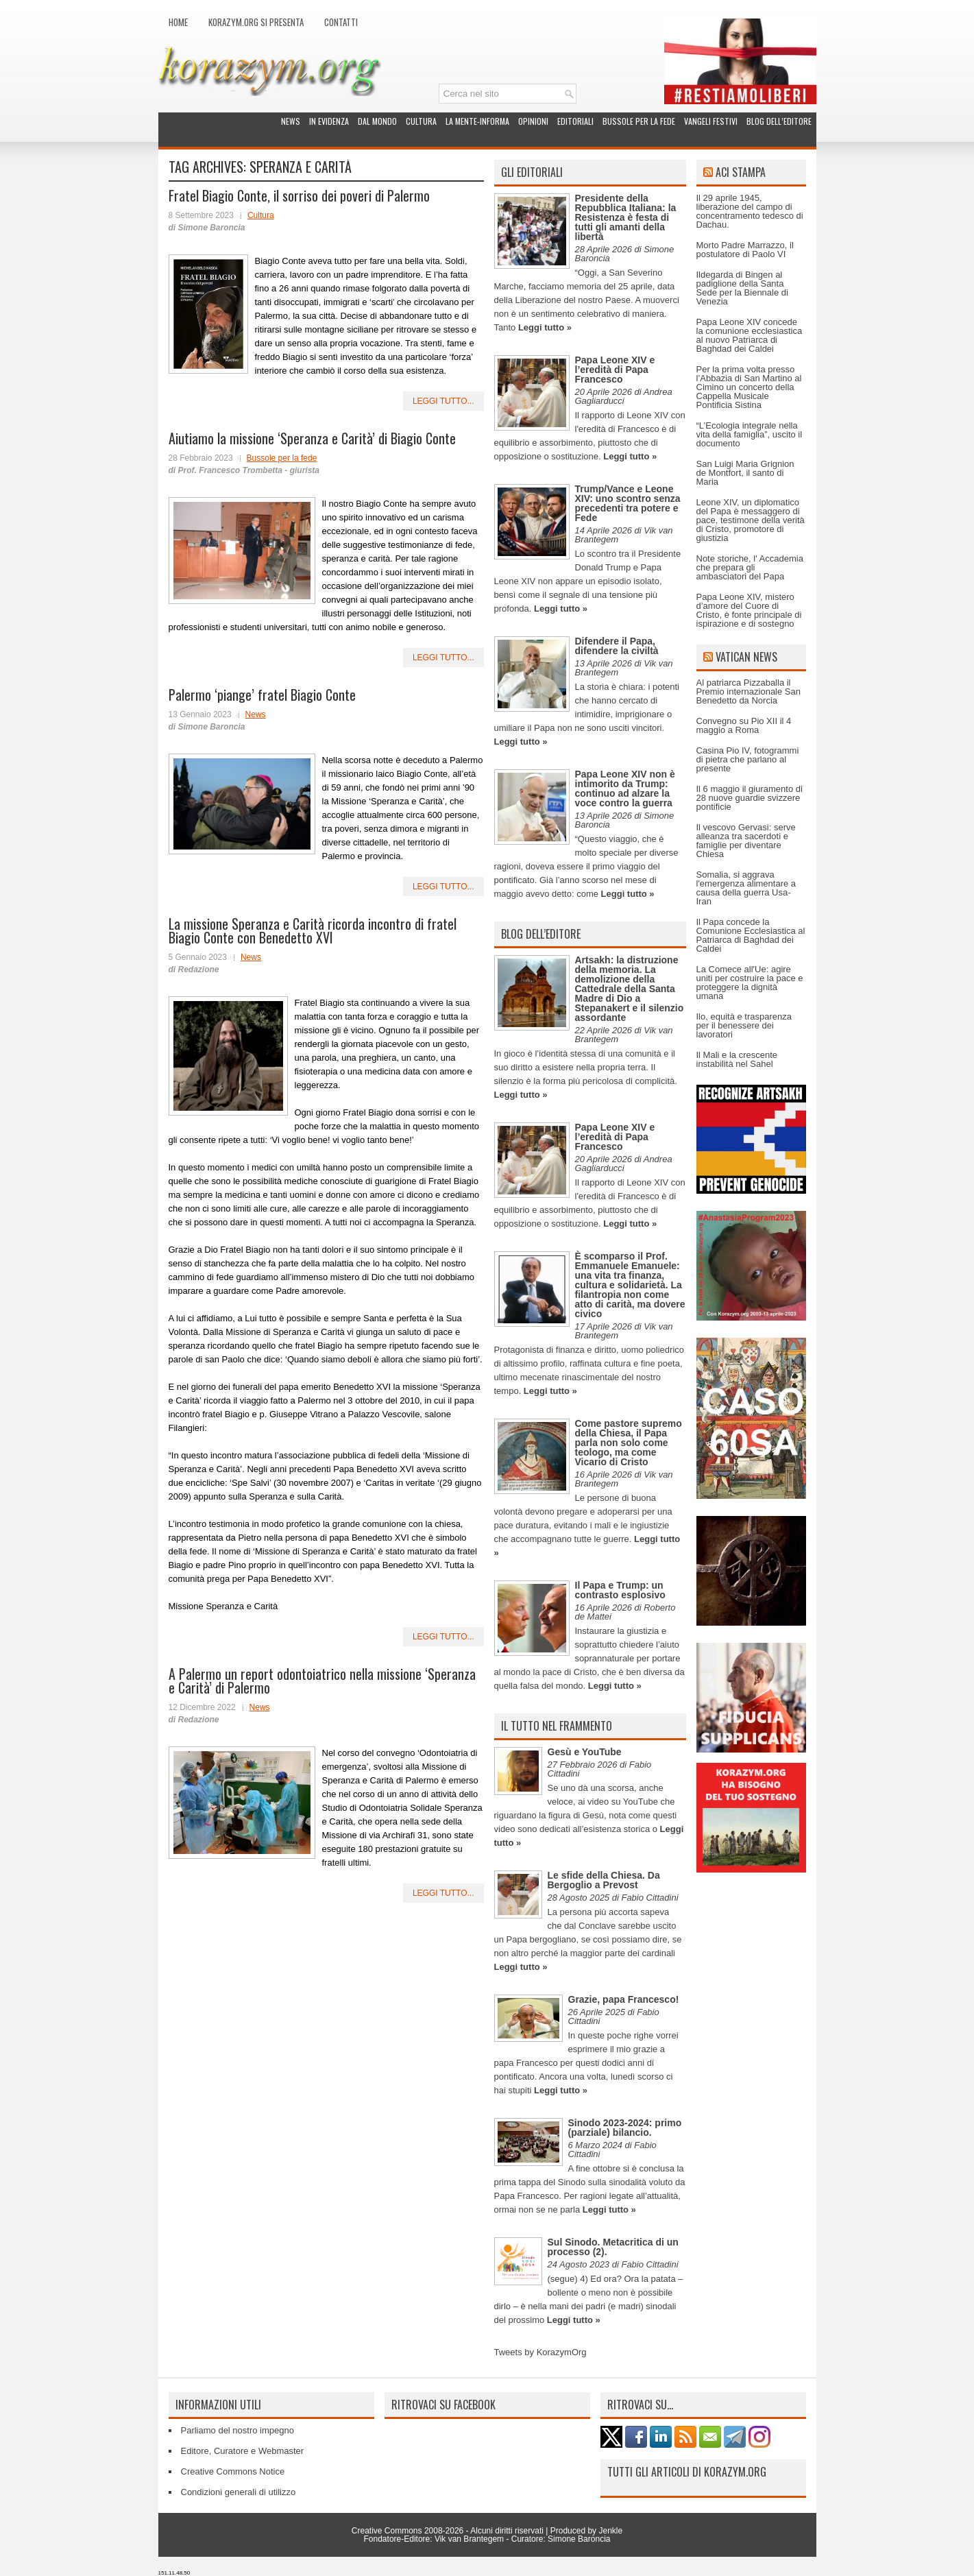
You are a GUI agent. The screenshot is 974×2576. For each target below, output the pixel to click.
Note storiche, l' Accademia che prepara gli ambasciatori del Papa (749, 567)
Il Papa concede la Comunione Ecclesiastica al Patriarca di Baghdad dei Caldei (750, 935)
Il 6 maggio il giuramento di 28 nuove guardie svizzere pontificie (749, 798)
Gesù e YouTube (585, 1751)
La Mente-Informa (477, 121)
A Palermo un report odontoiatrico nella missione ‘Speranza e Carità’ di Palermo (322, 1680)
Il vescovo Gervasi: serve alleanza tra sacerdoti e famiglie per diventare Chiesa (746, 840)
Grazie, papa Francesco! (623, 1999)
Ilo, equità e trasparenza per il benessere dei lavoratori (744, 1025)
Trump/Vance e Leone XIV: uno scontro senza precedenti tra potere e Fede (628, 503)
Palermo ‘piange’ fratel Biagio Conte (262, 694)
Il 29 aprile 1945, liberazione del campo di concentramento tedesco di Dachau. (749, 211)
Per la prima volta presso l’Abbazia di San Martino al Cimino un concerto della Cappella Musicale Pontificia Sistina (749, 387)
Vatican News (746, 657)
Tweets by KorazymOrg (540, 2352)
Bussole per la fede (638, 121)
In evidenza (329, 121)
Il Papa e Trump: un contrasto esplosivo (620, 1590)
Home (178, 22)
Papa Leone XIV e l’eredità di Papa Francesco (615, 369)
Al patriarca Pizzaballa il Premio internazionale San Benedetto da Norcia (748, 691)
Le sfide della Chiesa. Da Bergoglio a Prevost (604, 1880)
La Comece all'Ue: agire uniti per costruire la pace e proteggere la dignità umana (749, 982)
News (290, 121)
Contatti (341, 22)
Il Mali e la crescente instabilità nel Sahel (737, 1059)
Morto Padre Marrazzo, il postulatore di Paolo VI (745, 249)
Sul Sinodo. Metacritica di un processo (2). (613, 2247)
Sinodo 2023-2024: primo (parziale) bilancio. (625, 2127)
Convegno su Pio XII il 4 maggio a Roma (744, 725)
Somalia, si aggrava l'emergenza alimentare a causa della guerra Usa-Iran (746, 887)
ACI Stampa (741, 172)
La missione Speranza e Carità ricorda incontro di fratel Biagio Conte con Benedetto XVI (312, 930)
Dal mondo (377, 121)
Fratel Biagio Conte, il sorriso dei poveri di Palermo (299, 195)
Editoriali (575, 121)
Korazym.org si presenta (256, 22)
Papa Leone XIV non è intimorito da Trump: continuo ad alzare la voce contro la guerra (625, 788)
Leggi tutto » (545, 327)
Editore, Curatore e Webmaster (242, 2451)
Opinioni (533, 121)
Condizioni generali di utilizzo (238, 2492)
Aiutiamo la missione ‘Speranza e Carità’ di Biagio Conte (312, 438)
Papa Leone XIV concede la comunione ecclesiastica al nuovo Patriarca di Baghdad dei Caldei (749, 335)
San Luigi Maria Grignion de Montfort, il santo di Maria (745, 473)
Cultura (421, 121)
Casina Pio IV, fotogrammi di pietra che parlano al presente (747, 759)
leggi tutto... (443, 401)
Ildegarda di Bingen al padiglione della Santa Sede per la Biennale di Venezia (742, 287)
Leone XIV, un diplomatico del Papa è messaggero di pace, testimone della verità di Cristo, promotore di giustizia (750, 520)
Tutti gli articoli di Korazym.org (686, 2472)
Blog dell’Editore (779, 121)
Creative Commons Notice (233, 2471)
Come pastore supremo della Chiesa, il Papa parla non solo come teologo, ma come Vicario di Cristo (628, 1442)
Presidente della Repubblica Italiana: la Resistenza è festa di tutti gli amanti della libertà (626, 217)
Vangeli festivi (711, 121)
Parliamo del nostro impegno (237, 2430)
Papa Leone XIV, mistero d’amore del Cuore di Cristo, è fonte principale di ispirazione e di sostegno (749, 610)
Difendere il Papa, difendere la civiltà (617, 646)
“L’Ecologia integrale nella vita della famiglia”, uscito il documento (749, 434)
